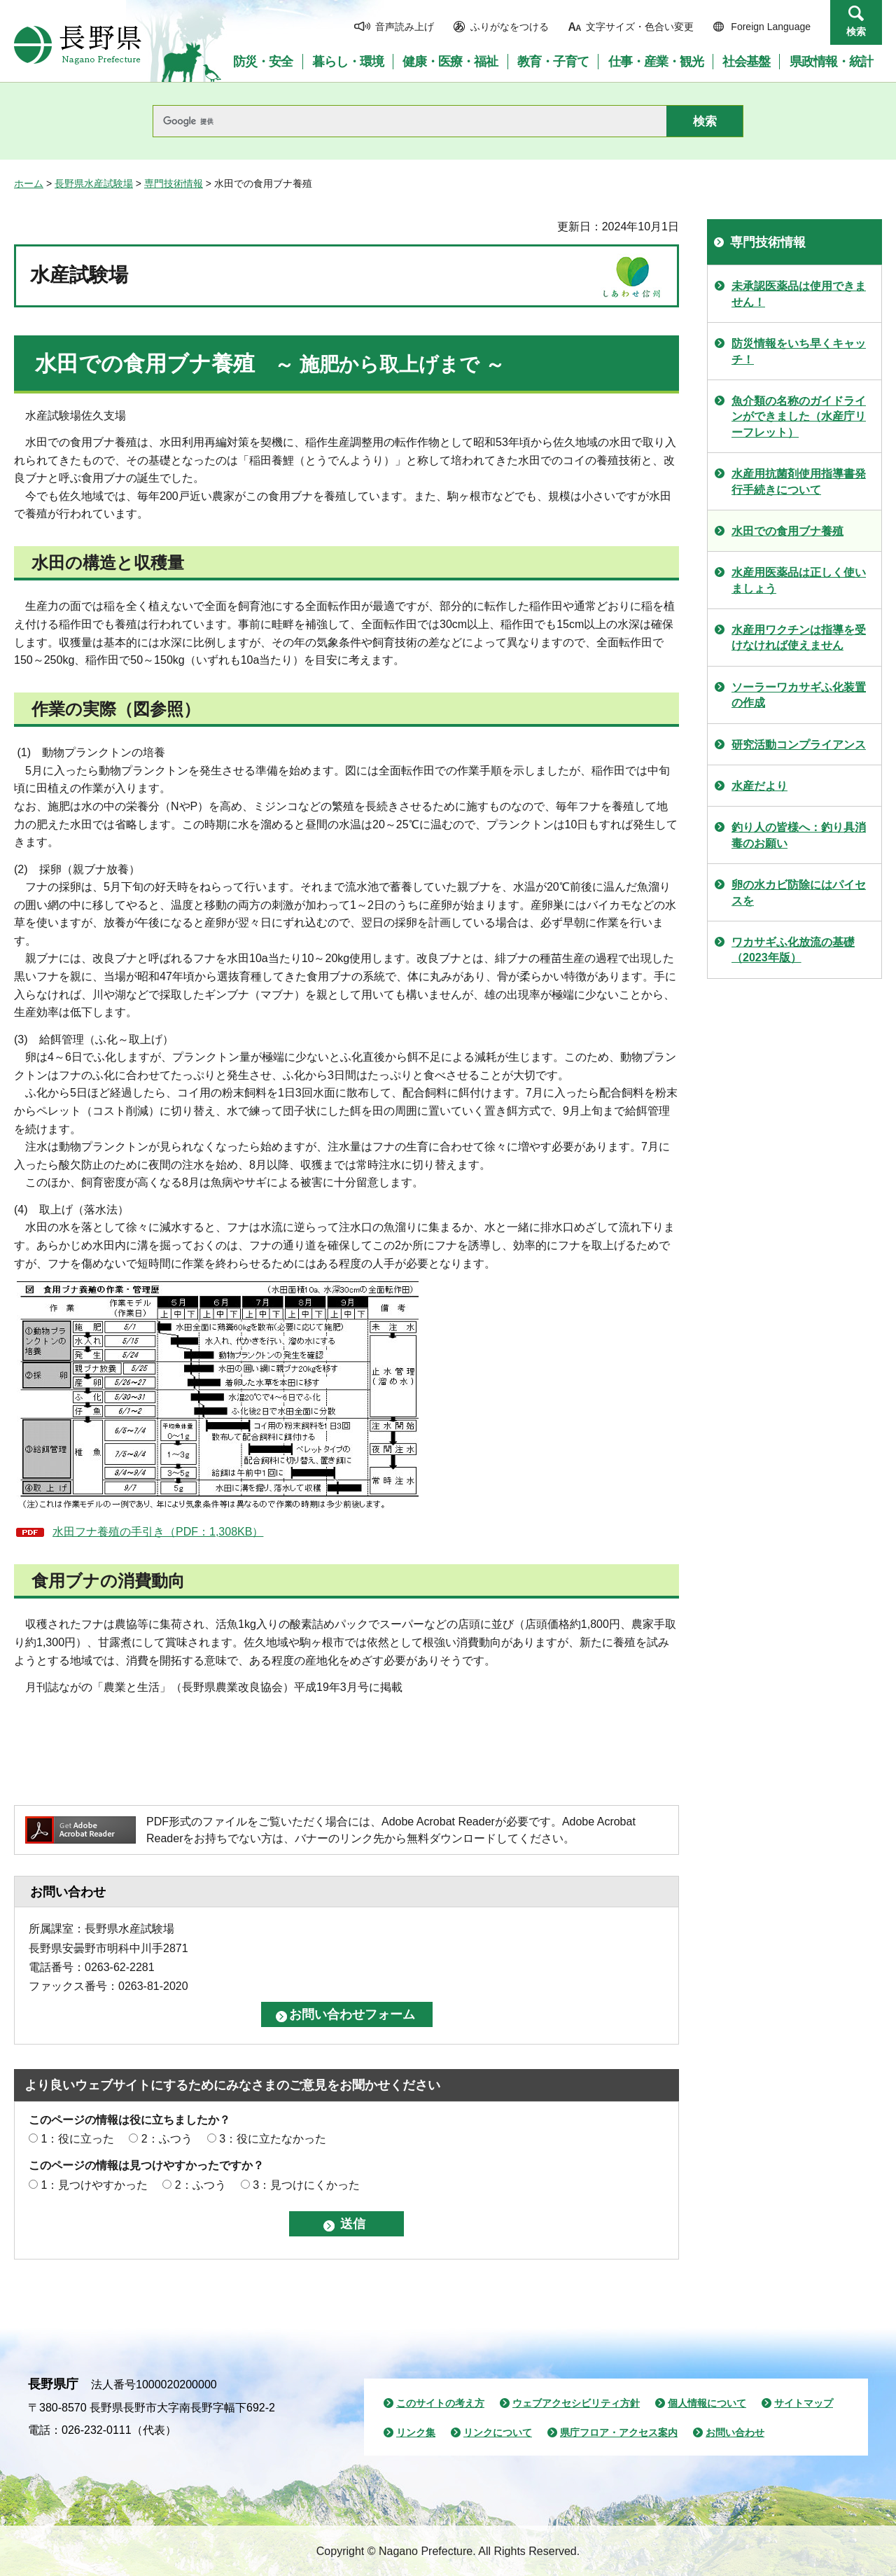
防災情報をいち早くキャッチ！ (799, 351)
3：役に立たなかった (272, 2139)
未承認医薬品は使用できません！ (799, 293)
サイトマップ (803, 2403)
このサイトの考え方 (440, 2403)
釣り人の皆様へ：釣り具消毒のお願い (799, 835)
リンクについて (497, 2432)
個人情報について (707, 2403)
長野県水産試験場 (94, 183)
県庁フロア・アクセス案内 (619, 2432)
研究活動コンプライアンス (799, 745)
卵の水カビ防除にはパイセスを (799, 892)
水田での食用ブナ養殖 (788, 531)
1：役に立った (77, 2139)
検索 (856, 31)
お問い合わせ (735, 2432)
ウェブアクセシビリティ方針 (576, 2403)
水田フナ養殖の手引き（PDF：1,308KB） (157, 1532)
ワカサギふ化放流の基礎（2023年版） (793, 949)
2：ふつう (166, 2139)
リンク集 (415, 2432)
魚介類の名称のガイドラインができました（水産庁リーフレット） (799, 416)
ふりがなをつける (509, 26)
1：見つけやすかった (94, 2185)
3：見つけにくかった (306, 2185)
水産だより (760, 786)
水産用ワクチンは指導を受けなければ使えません (799, 637)
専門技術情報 (173, 183)
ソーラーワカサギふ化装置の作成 (799, 695)
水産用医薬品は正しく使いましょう (799, 580)
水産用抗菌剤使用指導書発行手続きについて (799, 481)
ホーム (28, 183)
